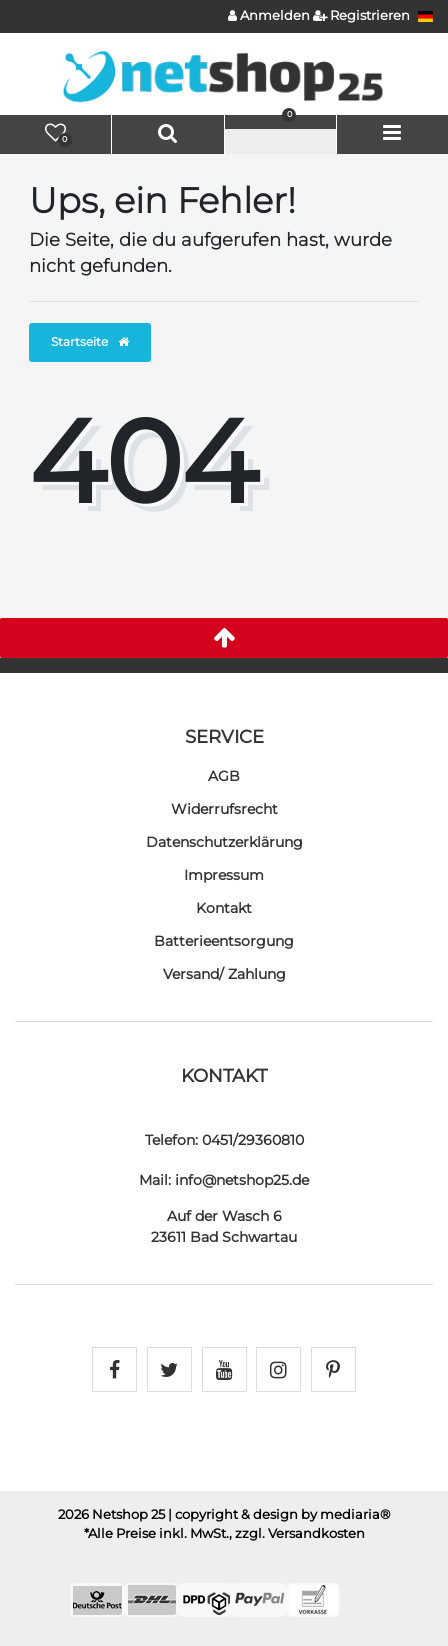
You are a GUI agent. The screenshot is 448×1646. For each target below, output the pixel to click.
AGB (224, 776)
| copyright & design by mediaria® (279, 1514)
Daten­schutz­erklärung (224, 842)
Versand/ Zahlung (224, 974)
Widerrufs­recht (224, 809)
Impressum (224, 875)
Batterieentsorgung (224, 941)
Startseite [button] (90, 341)
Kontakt (224, 908)
